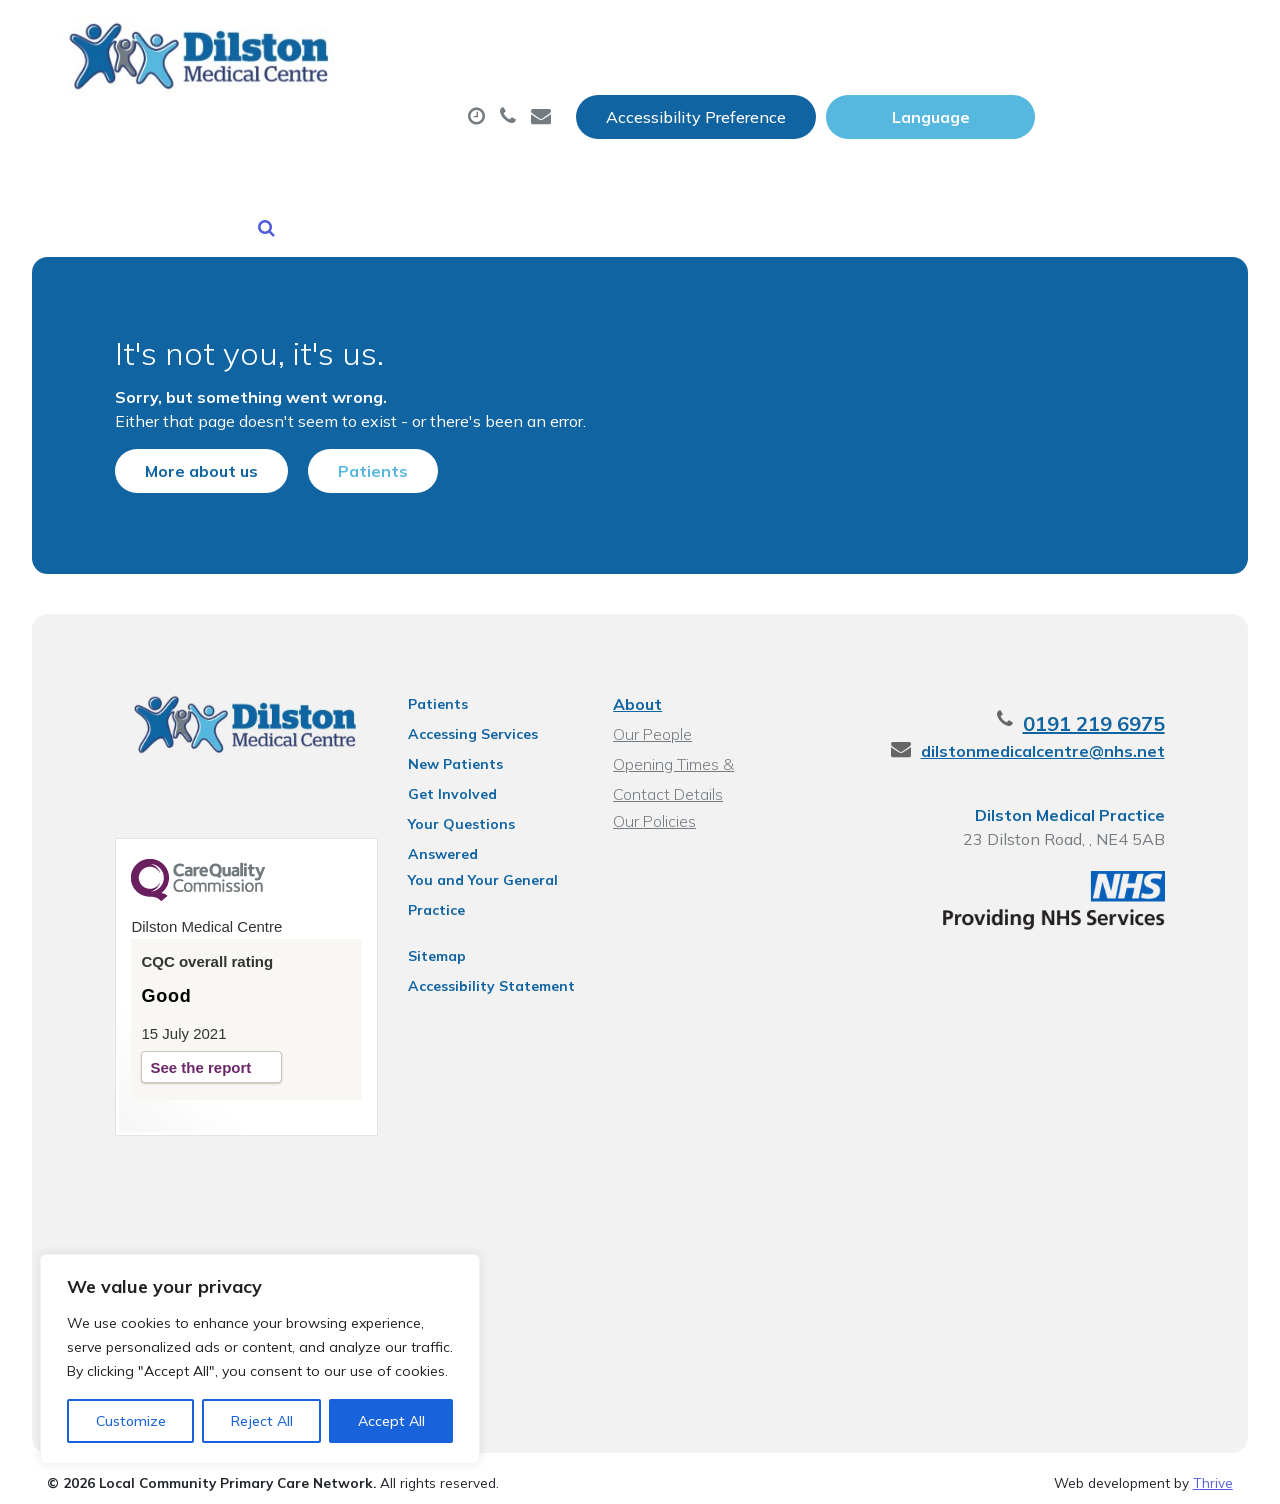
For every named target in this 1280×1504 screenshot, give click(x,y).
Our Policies (653, 806)
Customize (131, 1421)
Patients (351, 441)
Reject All (262, 1421)
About (313, 99)
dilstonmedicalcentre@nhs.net (1065, 736)
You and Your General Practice (473, 842)
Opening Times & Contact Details (703, 751)
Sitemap (427, 915)
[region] (260, 1359)
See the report (178, 1054)
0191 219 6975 (1116, 708)
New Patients (330, 169)
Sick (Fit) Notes (873, 99)
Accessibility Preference (894, 37)
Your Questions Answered (488, 809)
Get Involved (442, 779)
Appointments (493, 99)
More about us (179, 441)
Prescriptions (688, 99)
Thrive (1213, 1472)
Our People (651, 719)
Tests (1028, 99)
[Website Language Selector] (1128, 37)
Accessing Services (463, 719)
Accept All (391, 1421)
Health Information (544, 169)
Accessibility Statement (481, 945)
